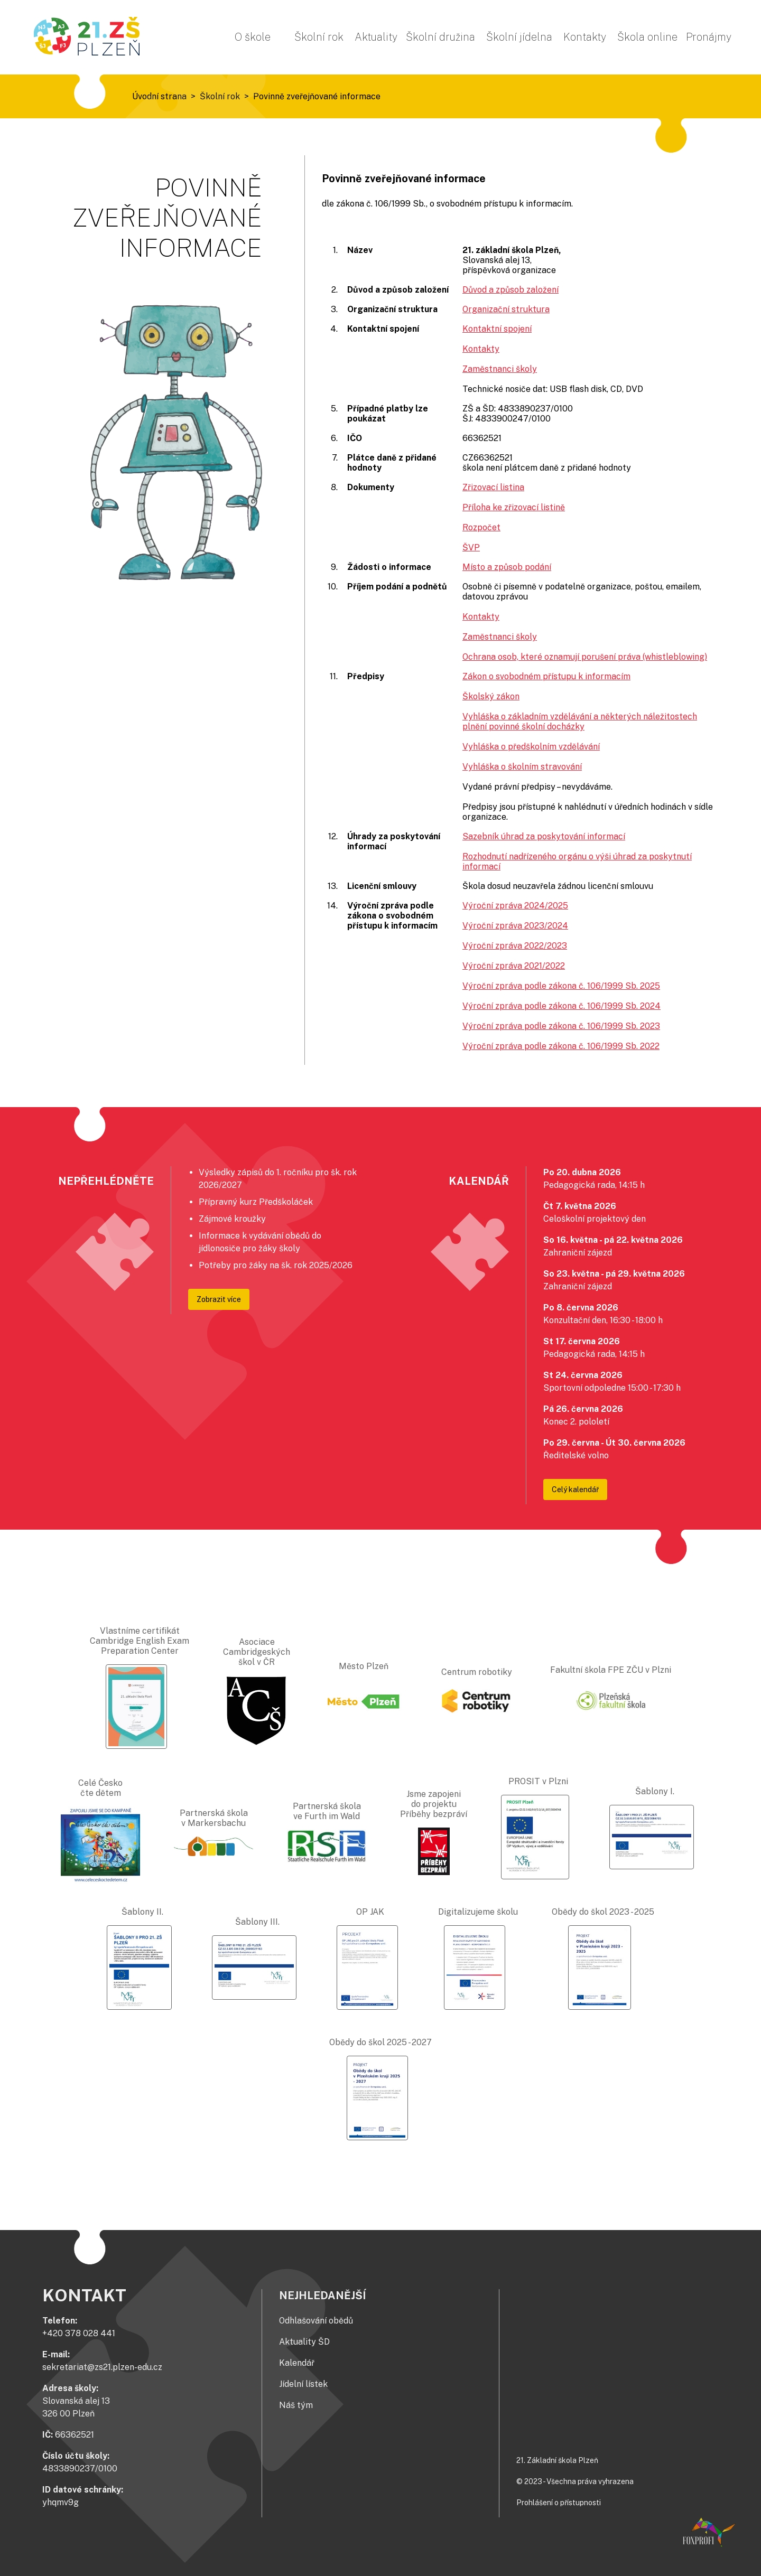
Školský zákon (490, 696)
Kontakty (584, 37)
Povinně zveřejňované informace (316, 96)
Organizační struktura (506, 309)
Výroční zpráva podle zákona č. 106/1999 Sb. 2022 (561, 1046)
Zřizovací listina (493, 487)
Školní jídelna (519, 37)
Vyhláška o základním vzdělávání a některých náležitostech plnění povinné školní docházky (579, 721)
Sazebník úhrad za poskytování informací (543, 836)
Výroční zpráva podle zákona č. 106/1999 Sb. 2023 (561, 1026)
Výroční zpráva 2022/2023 (514, 946)
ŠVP (471, 547)
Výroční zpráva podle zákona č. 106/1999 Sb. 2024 (561, 1006)
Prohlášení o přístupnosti (558, 2502)
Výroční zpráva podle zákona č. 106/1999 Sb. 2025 (561, 986)
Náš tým (296, 2405)
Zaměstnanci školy (499, 369)
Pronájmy (708, 37)
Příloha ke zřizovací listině (513, 507)
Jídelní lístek (303, 2384)
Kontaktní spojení (497, 329)
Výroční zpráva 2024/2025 (515, 906)
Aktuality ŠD (304, 2342)
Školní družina (440, 37)
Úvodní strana (159, 96)
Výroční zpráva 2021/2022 (513, 966)
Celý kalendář (575, 1489)
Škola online (647, 37)
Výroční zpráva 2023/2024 (515, 926)
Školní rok (319, 37)
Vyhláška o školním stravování (522, 767)
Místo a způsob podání (506, 567)
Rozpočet (481, 527)
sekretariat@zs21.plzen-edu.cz (102, 2367)
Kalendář (296, 2363)
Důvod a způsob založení (510, 290)
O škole (253, 37)
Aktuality (376, 37)
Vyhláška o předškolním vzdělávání (531, 747)
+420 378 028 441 (78, 2333)
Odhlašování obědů (316, 2321)
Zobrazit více (219, 1299)
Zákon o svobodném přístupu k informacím (546, 676)
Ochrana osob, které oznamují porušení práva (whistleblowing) (584, 657)
